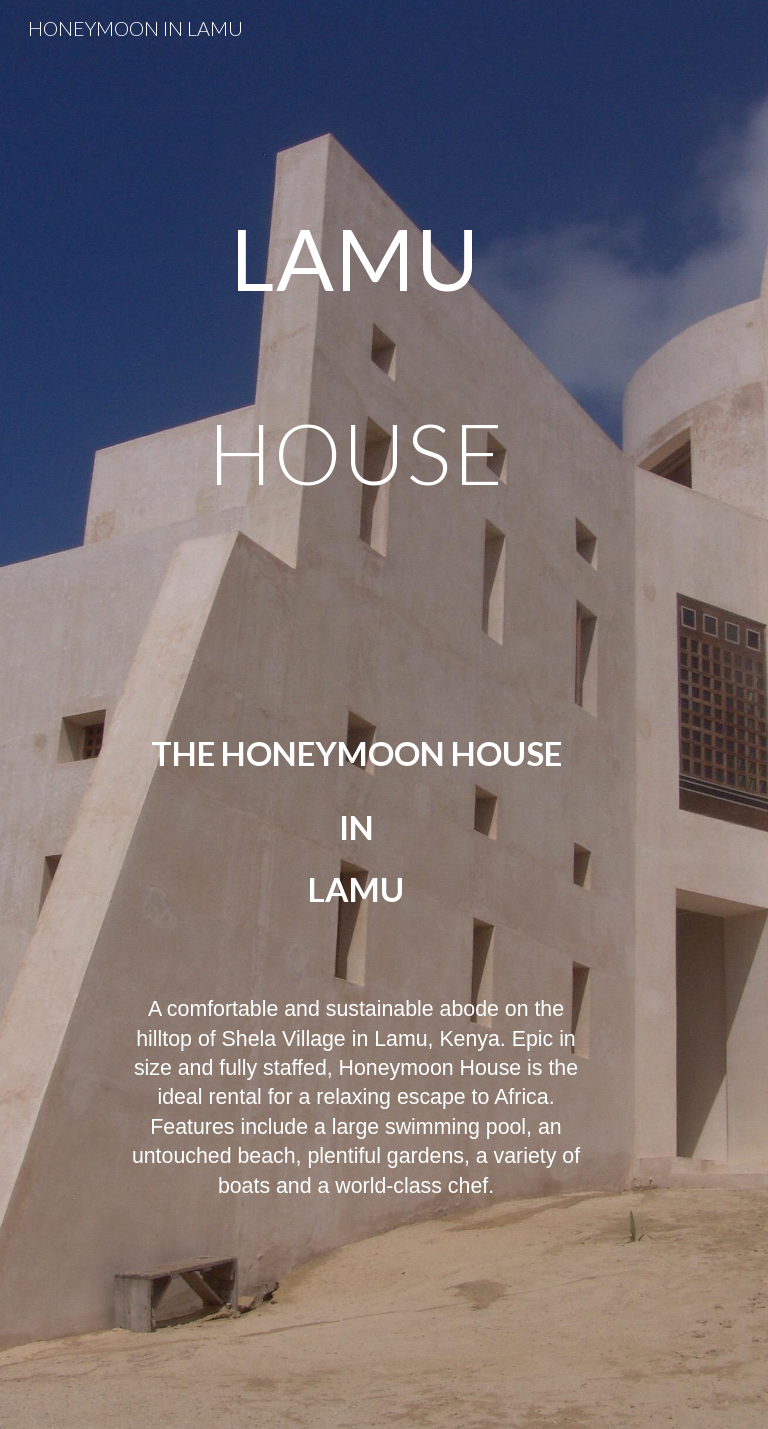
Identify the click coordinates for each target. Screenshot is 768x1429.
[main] (355, 714)
